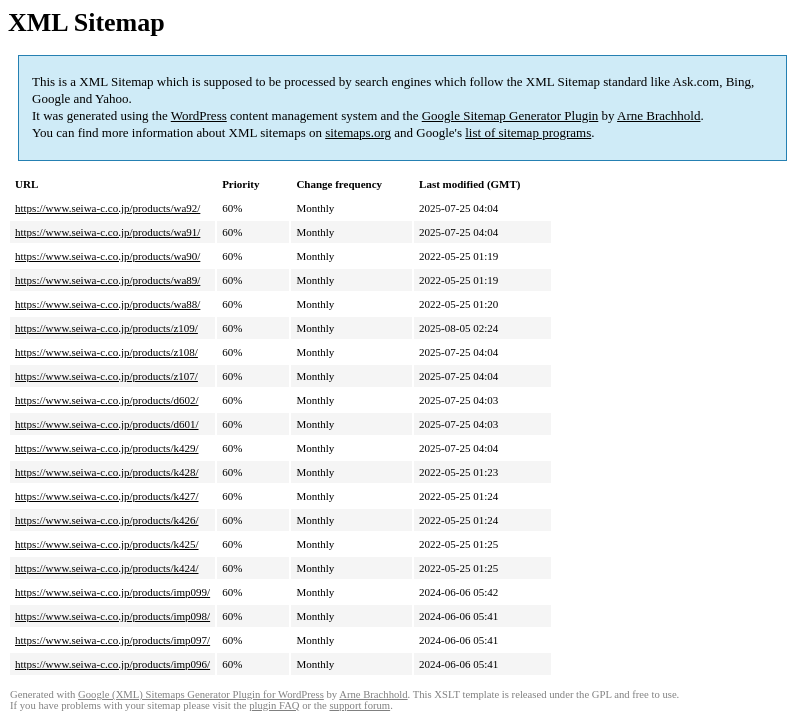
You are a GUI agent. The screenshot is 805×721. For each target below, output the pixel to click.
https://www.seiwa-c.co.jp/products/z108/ (106, 352)
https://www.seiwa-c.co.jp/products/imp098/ (112, 616)
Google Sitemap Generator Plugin (510, 115)
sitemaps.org (358, 132)
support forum (359, 705)
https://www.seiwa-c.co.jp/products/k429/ (107, 448)
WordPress (199, 115)
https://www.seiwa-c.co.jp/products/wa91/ (107, 232)
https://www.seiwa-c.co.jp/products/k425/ (107, 544)
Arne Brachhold (658, 115)
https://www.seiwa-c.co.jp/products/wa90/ (107, 256)
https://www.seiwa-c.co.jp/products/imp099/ (112, 592)
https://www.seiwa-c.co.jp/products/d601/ (107, 424)
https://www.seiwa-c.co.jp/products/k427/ (107, 496)
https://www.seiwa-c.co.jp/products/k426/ (107, 520)
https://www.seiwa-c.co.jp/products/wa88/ (107, 304)
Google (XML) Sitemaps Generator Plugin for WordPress (201, 694)
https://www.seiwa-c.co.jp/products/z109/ (106, 328)
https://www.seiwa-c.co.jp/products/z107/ (106, 376)
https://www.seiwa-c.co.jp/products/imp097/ (112, 640)
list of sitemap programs (528, 132)
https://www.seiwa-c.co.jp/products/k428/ (107, 472)
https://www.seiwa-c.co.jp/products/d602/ (107, 400)
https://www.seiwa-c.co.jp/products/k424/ (107, 568)
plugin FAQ (274, 705)
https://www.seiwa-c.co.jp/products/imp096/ (112, 664)
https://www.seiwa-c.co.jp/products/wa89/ (107, 280)
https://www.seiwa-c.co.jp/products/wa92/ (107, 208)
